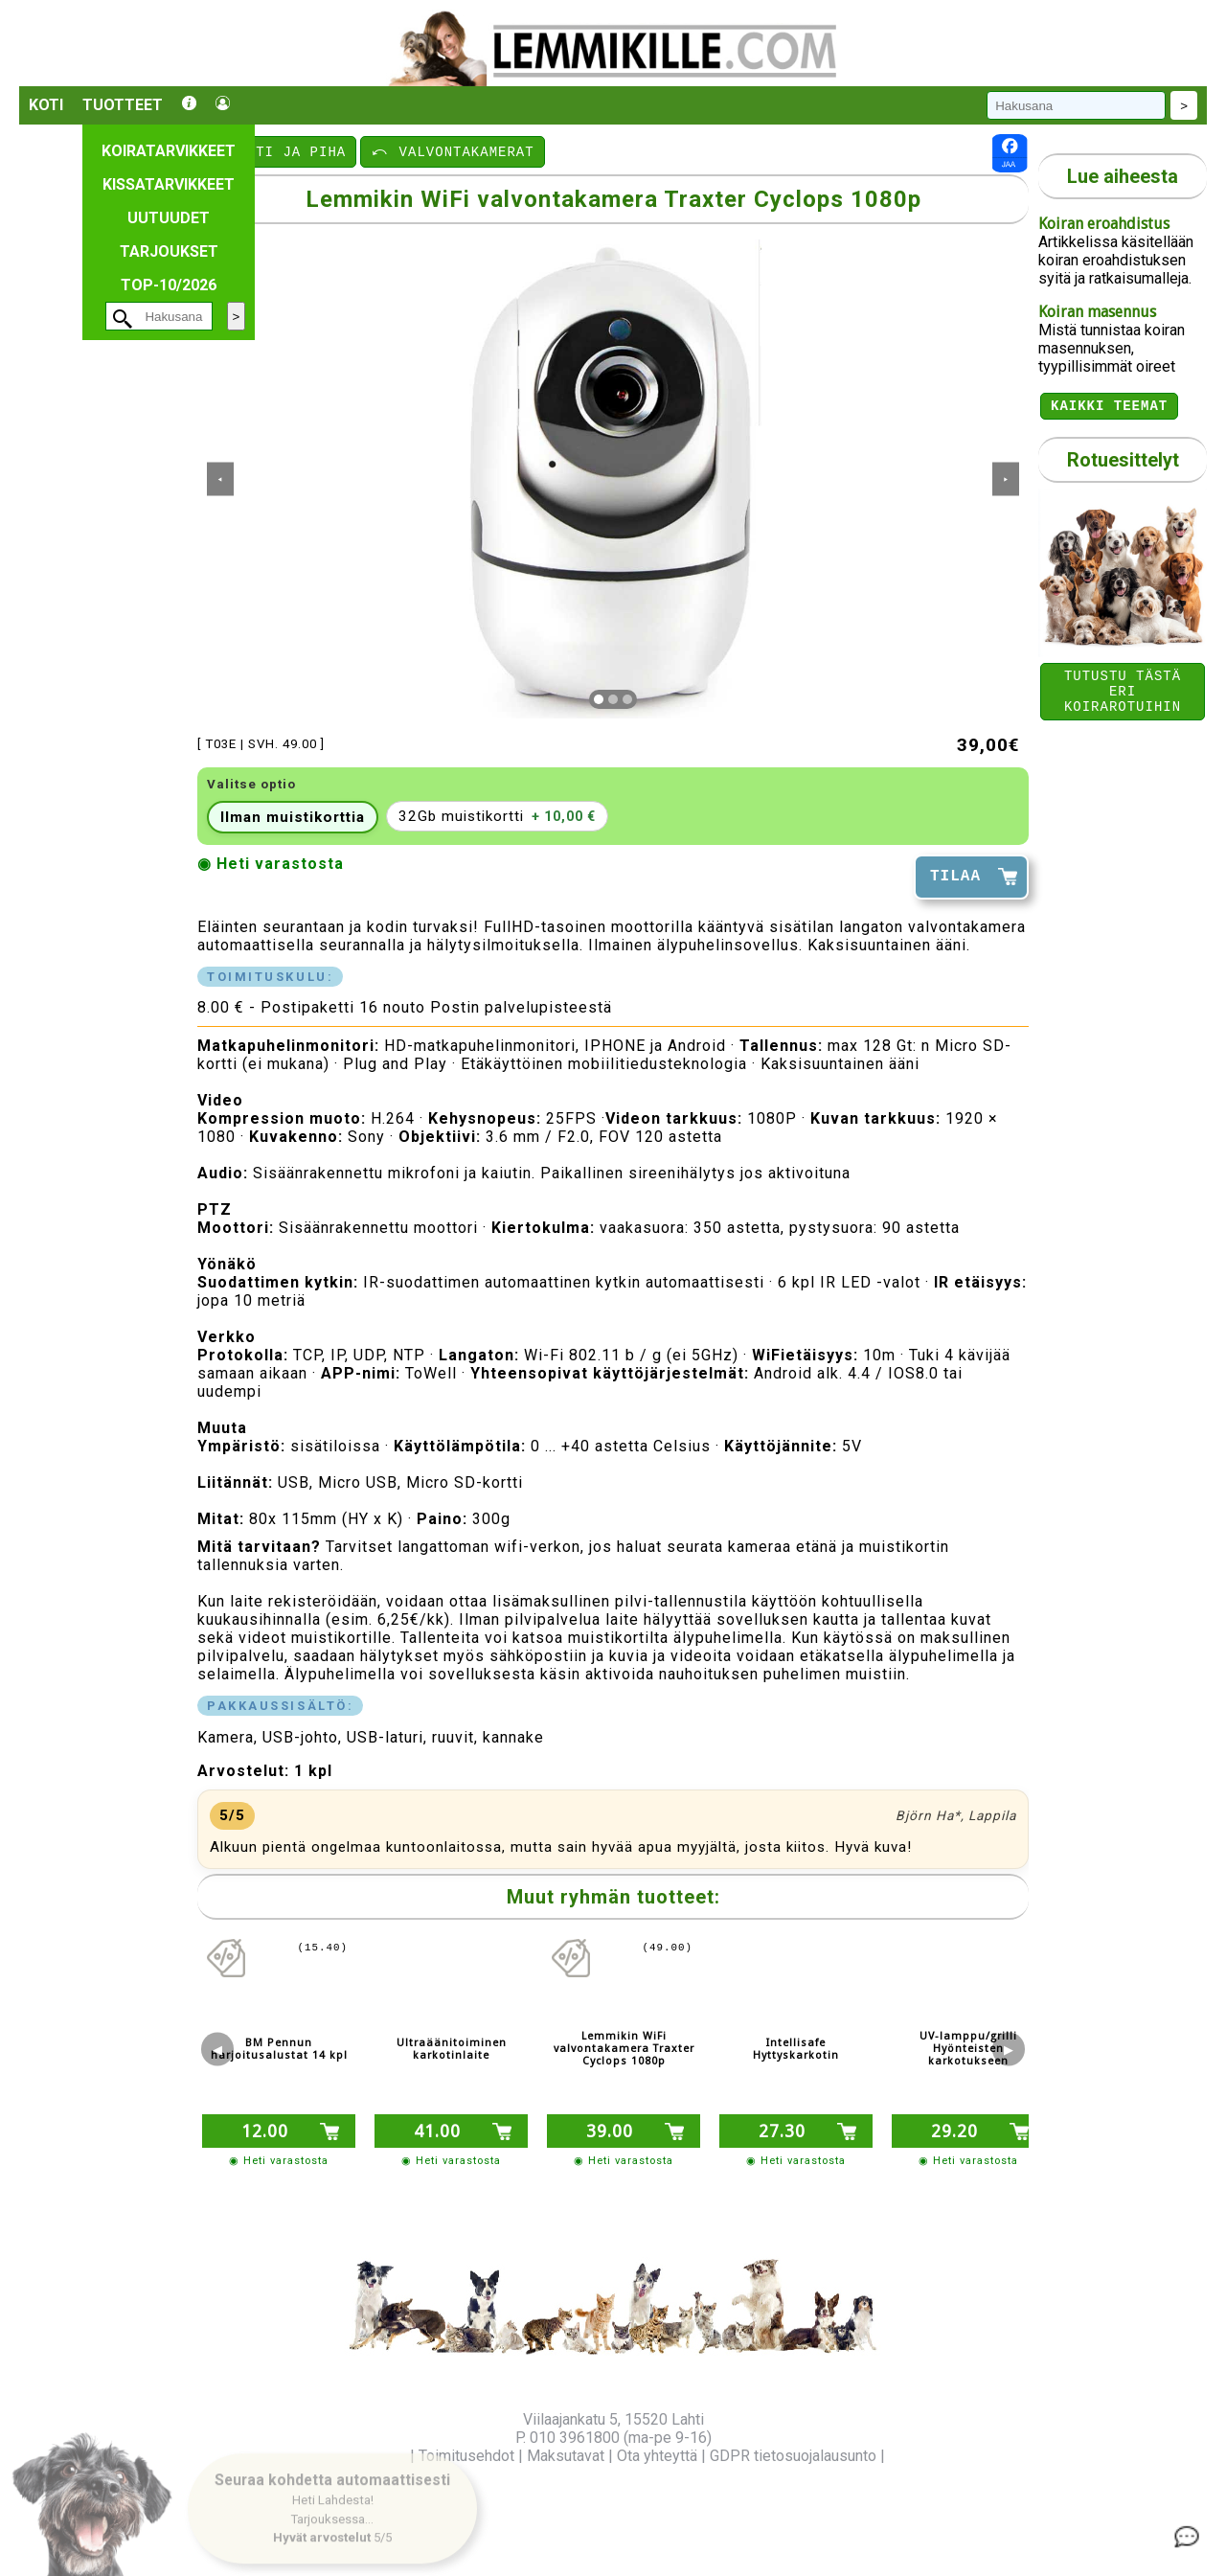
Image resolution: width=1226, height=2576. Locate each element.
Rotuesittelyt (1123, 462)
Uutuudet (168, 218)
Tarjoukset (169, 251)
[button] (332, 2500)
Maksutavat (565, 2456)
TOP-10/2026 (168, 285)
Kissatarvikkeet (168, 184)
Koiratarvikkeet (169, 151)
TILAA (955, 876)
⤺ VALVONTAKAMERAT (452, 151)
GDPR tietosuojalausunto (793, 2456)
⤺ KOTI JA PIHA (278, 151)
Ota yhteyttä (657, 2456)
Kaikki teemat (1109, 408)
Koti (46, 105)
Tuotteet (122, 105)
